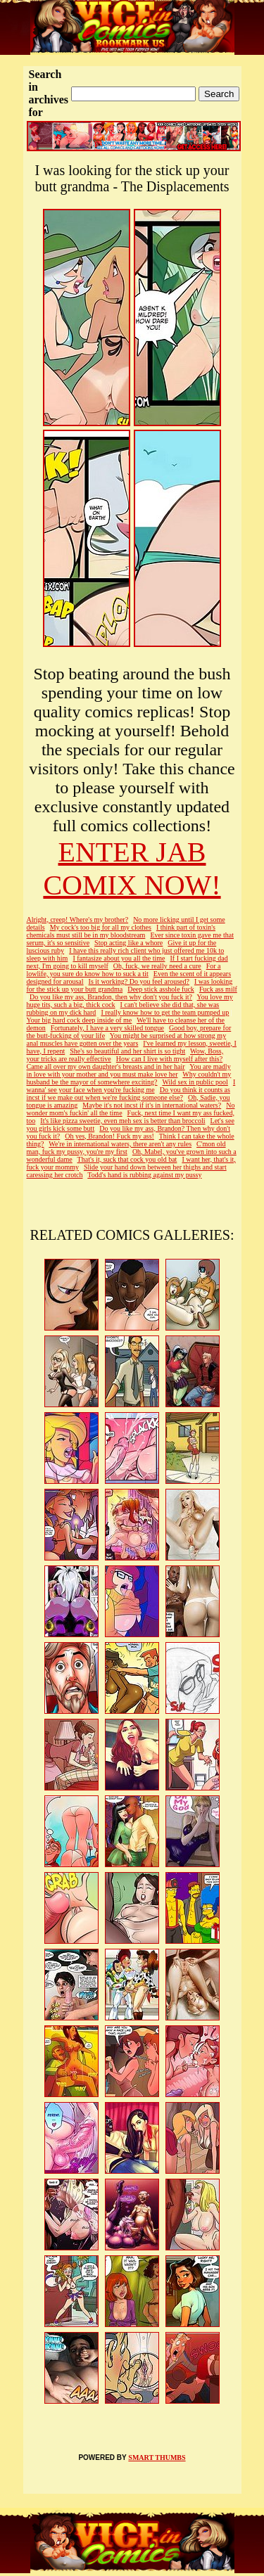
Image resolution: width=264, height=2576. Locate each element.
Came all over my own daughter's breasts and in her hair (106, 1066)
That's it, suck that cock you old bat (127, 1159)
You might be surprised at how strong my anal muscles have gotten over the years (127, 1039)
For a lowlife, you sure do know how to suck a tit (124, 970)
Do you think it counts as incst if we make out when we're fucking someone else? (128, 1093)
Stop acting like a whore (128, 943)
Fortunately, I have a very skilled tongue (107, 1028)
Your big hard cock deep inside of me (79, 1020)
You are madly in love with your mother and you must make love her (129, 1070)
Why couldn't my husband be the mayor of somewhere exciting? (129, 1078)
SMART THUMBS (156, 2457)
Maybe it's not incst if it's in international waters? (151, 1105)
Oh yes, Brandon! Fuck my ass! (109, 1136)
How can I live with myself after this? (169, 1059)
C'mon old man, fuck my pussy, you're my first (126, 1147)
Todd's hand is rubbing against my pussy (144, 1175)
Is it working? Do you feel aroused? (139, 981)
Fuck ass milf (218, 989)
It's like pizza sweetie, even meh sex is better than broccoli (122, 1120)
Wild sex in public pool (194, 1082)
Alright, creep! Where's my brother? (78, 919)
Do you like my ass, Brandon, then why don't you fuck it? (111, 997)
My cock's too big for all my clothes (100, 927)
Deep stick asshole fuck (160, 989)
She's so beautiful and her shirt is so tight (127, 1051)
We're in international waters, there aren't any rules (120, 1144)
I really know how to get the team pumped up (165, 1012)
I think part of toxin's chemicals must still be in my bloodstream (121, 931)
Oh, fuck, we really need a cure (157, 966)
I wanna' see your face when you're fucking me (131, 1086)
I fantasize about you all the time (119, 958)
